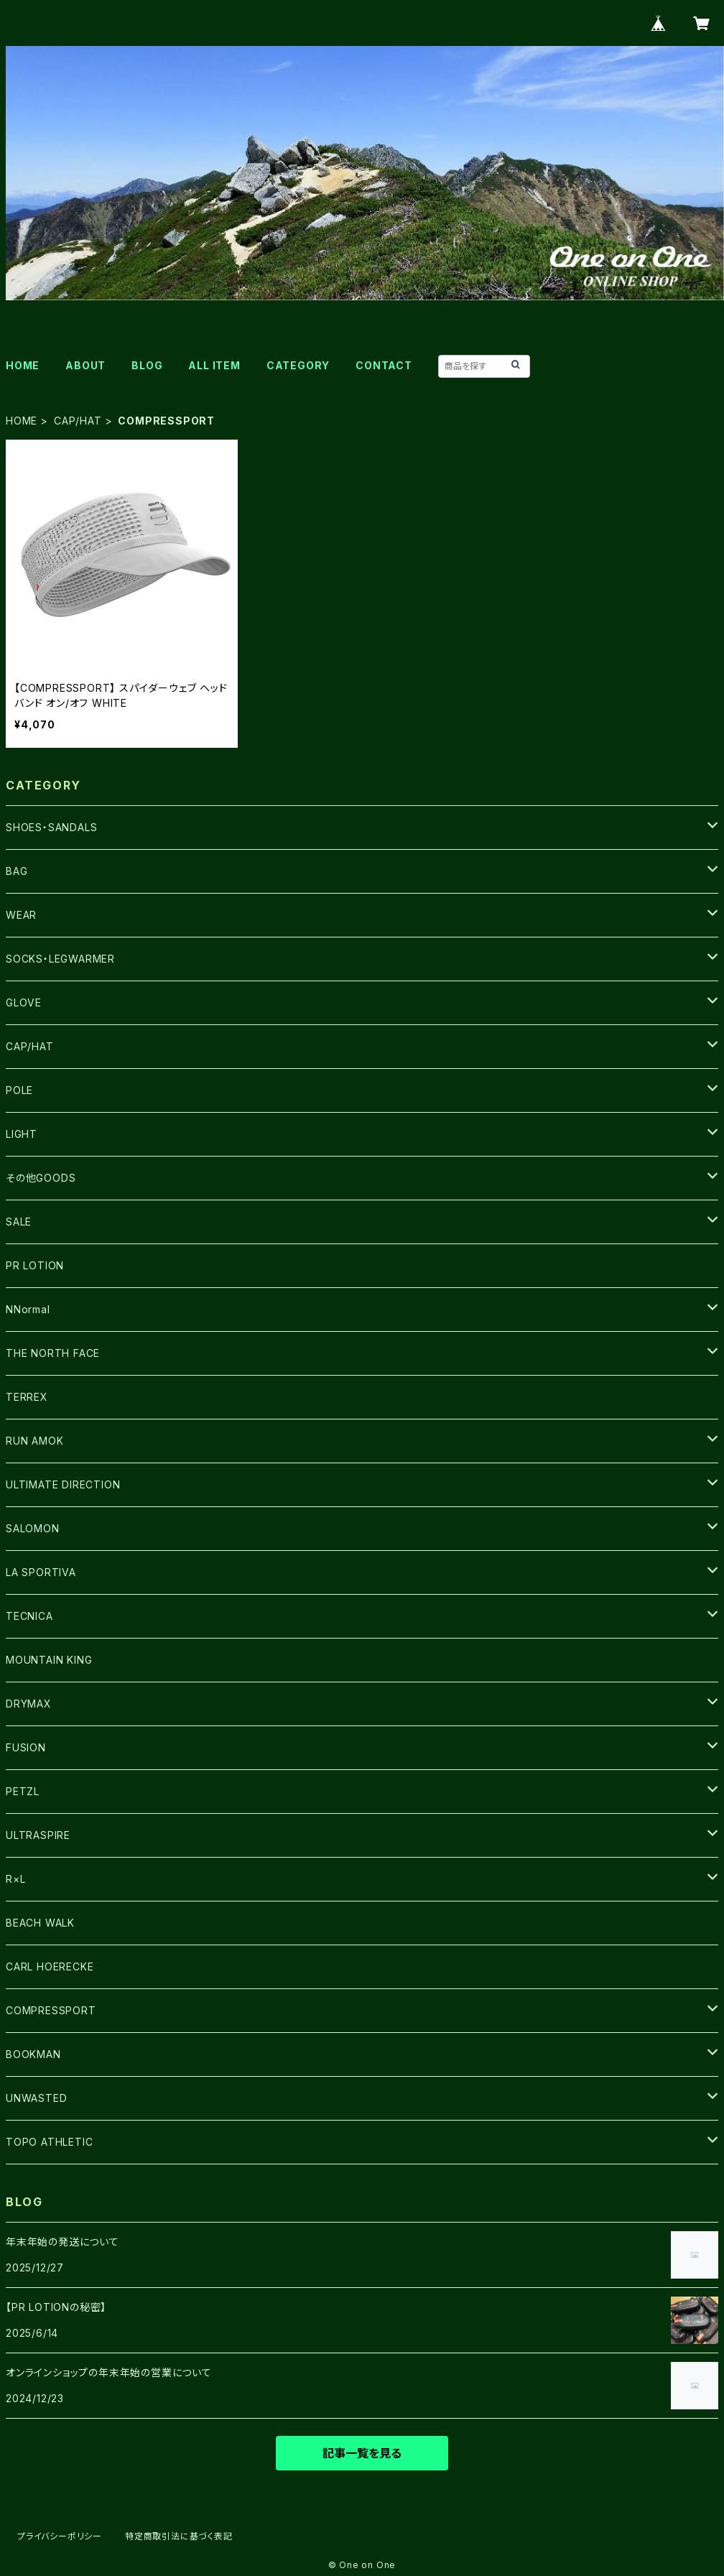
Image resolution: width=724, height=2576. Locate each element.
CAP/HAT (78, 420)
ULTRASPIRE (38, 1835)
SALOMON (33, 1528)
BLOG (146, 365)
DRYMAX (29, 1703)
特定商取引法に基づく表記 (179, 2536)
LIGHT (21, 1134)
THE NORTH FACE (53, 1353)
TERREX (27, 1397)
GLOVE (24, 1002)
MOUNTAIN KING (49, 1660)
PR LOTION (35, 1265)
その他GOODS (40, 1178)
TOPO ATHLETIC (49, 2142)
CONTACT (384, 365)
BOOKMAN (33, 2054)
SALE (19, 1221)
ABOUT (85, 365)
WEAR (21, 915)
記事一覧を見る (362, 2453)
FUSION (26, 1747)
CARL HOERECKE (49, 1966)
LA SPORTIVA (41, 1572)
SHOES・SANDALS (51, 827)
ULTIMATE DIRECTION (63, 1484)
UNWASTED (36, 2098)
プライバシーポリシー (59, 2536)
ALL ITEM (214, 365)
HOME (23, 365)
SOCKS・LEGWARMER (60, 959)
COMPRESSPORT (51, 2010)
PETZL (23, 1791)
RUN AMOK (34, 1441)
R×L (15, 1879)
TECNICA (29, 1616)
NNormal (28, 1309)
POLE (19, 1090)
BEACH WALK (40, 1923)
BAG (16, 871)
